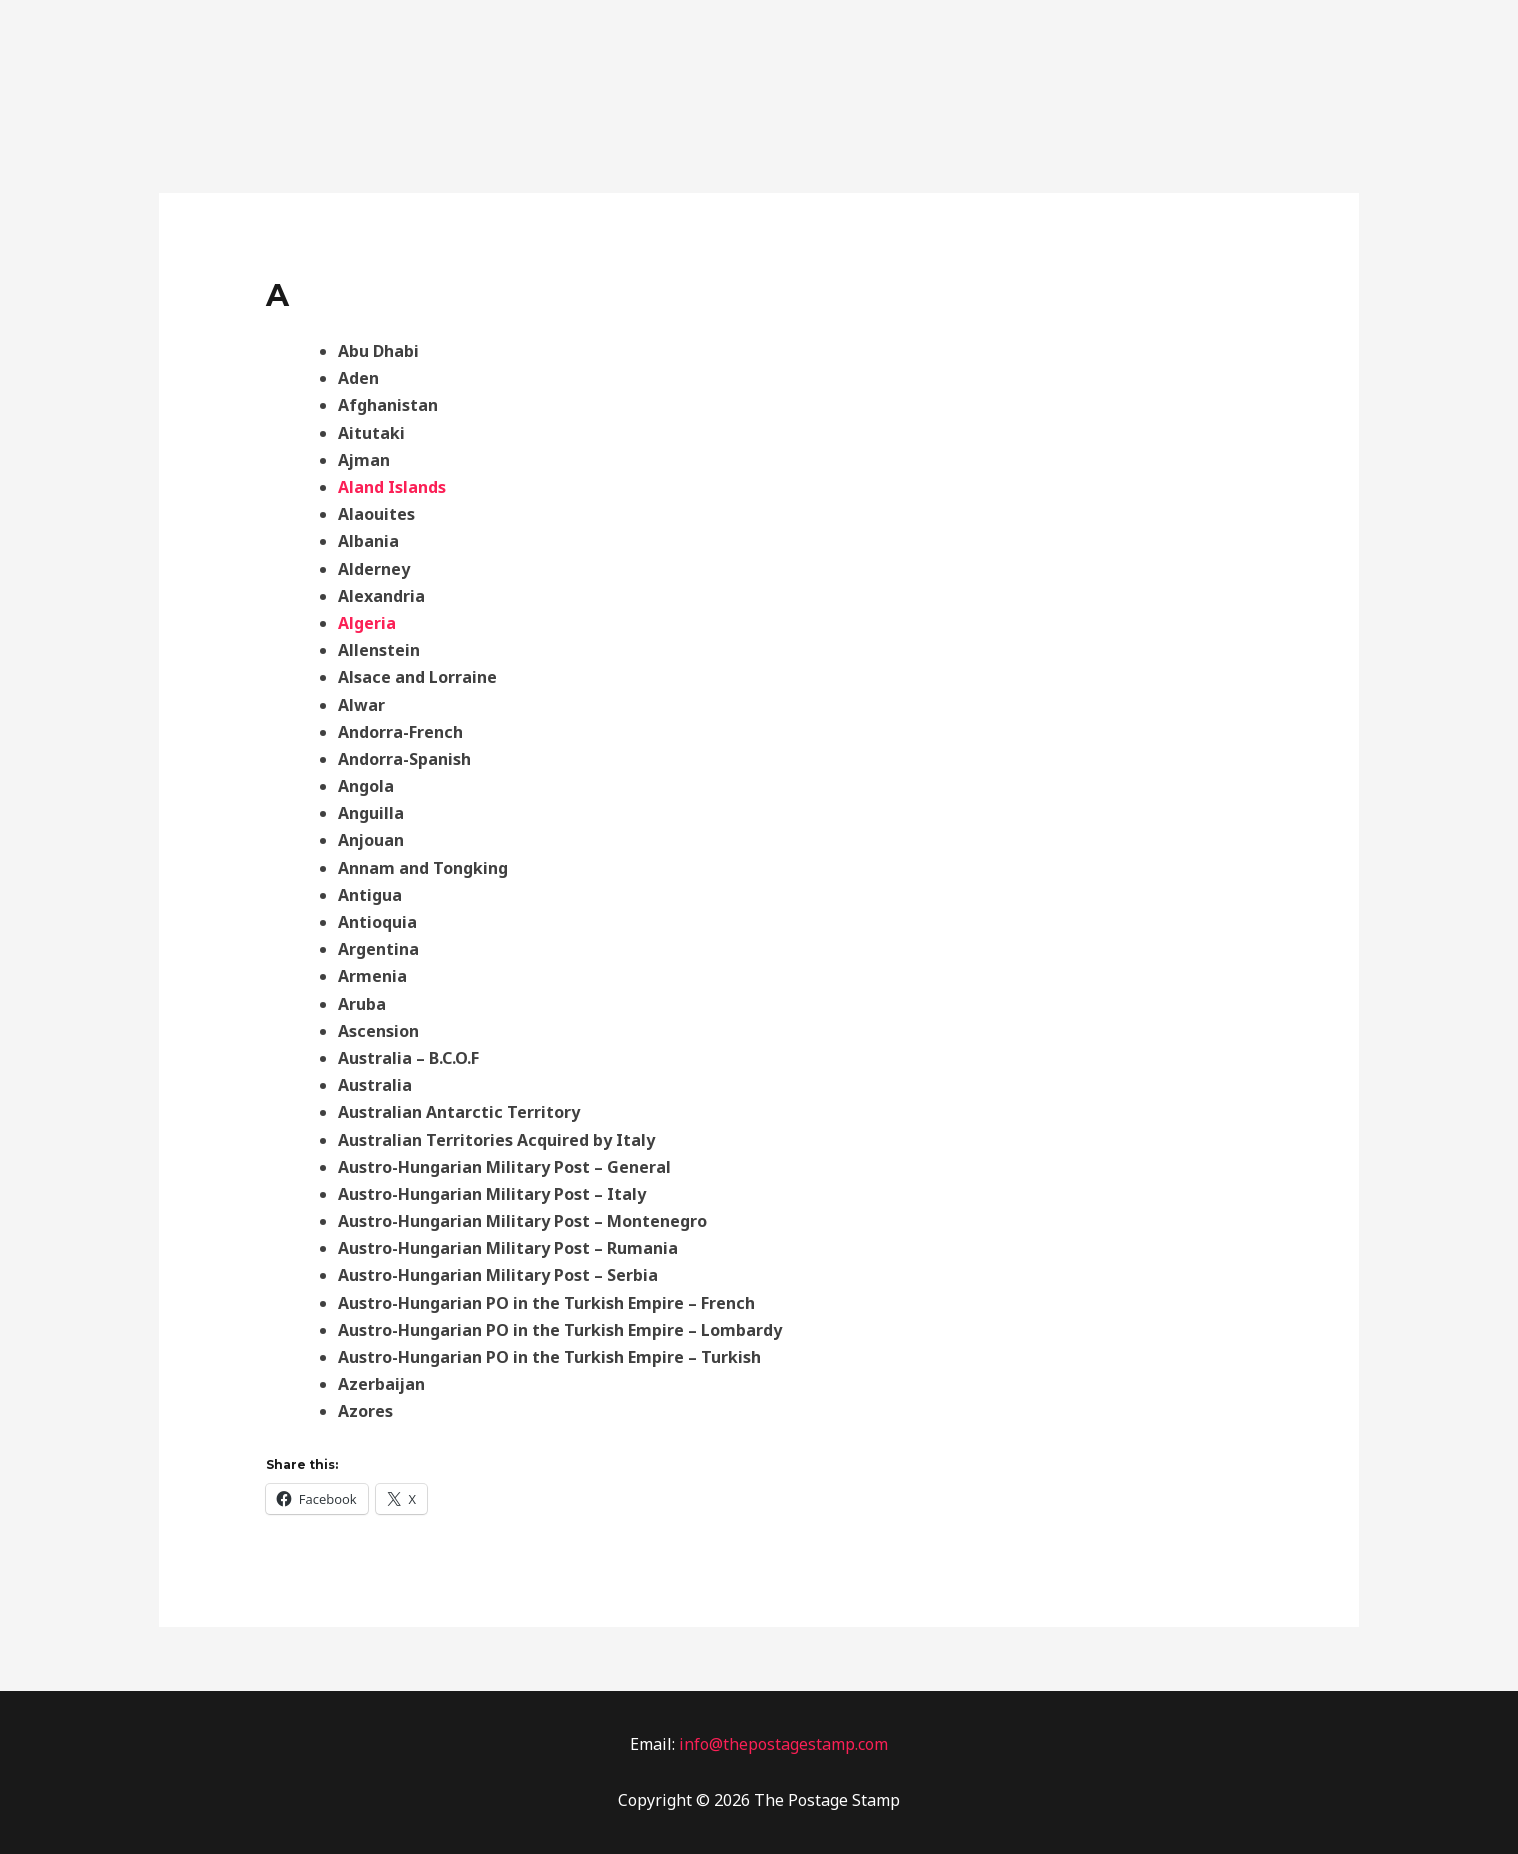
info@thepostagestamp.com (781, 1744)
